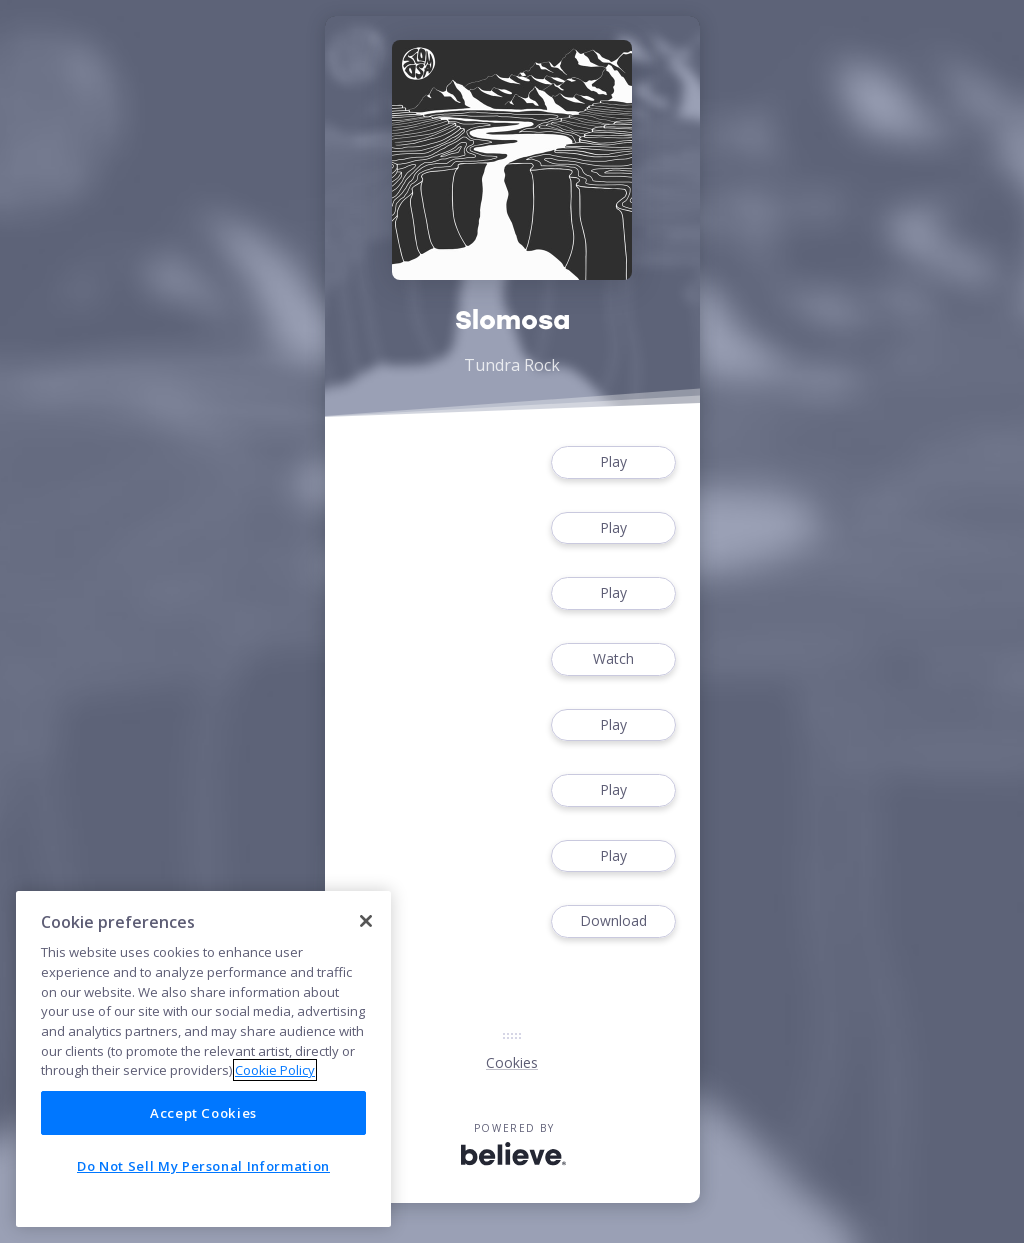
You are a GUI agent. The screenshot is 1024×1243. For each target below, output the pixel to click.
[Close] (366, 921)
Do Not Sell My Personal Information (203, 1166)
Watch (613, 659)
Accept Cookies (203, 1113)
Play (613, 462)
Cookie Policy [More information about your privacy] (275, 1070)
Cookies (512, 1062)
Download (613, 921)
